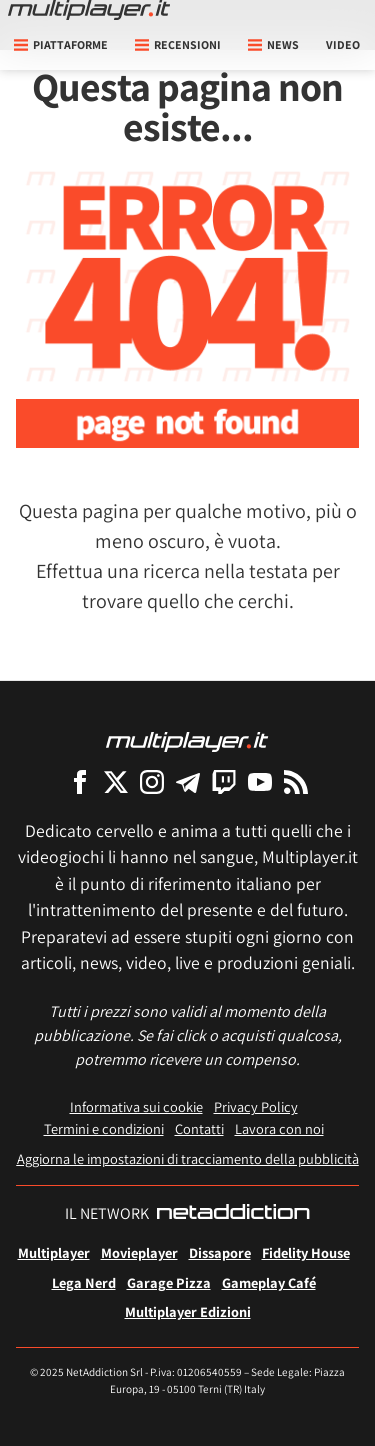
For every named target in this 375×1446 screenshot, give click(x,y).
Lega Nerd (84, 1282)
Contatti (199, 1128)
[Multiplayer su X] (116, 781)
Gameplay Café (269, 1282)
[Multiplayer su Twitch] (224, 781)
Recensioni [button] (178, 44)
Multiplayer (54, 1252)
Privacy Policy (256, 1106)
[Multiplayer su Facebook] (80, 781)
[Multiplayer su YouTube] (260, 781)
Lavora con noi (279, 1128)
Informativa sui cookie (136, 1106)
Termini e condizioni (104, 1128)
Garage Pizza (169, 1282)
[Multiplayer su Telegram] (188, 781)
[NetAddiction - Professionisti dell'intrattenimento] (233, 1214)
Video (343, 44)
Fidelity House (306, 1252)
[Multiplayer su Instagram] (152, 781)
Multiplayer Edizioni (188, 1311)
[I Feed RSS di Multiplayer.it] (296, 781)
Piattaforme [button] (61, 44)
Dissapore (220, 1252)
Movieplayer (139, 1252)
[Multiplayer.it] (89, 10)
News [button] (273, 44)
